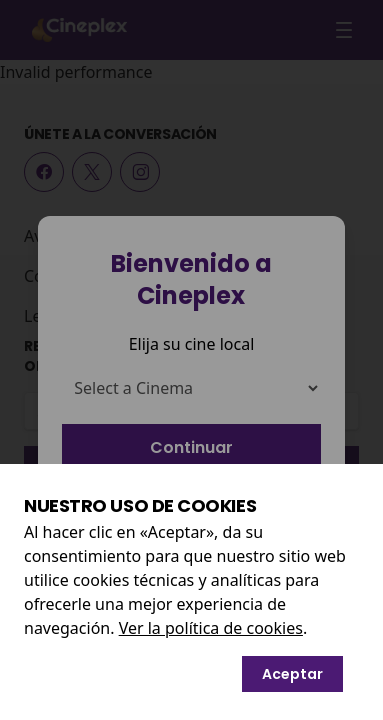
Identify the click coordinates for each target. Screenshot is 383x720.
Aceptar (292, 674)
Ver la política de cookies (211, 628)
